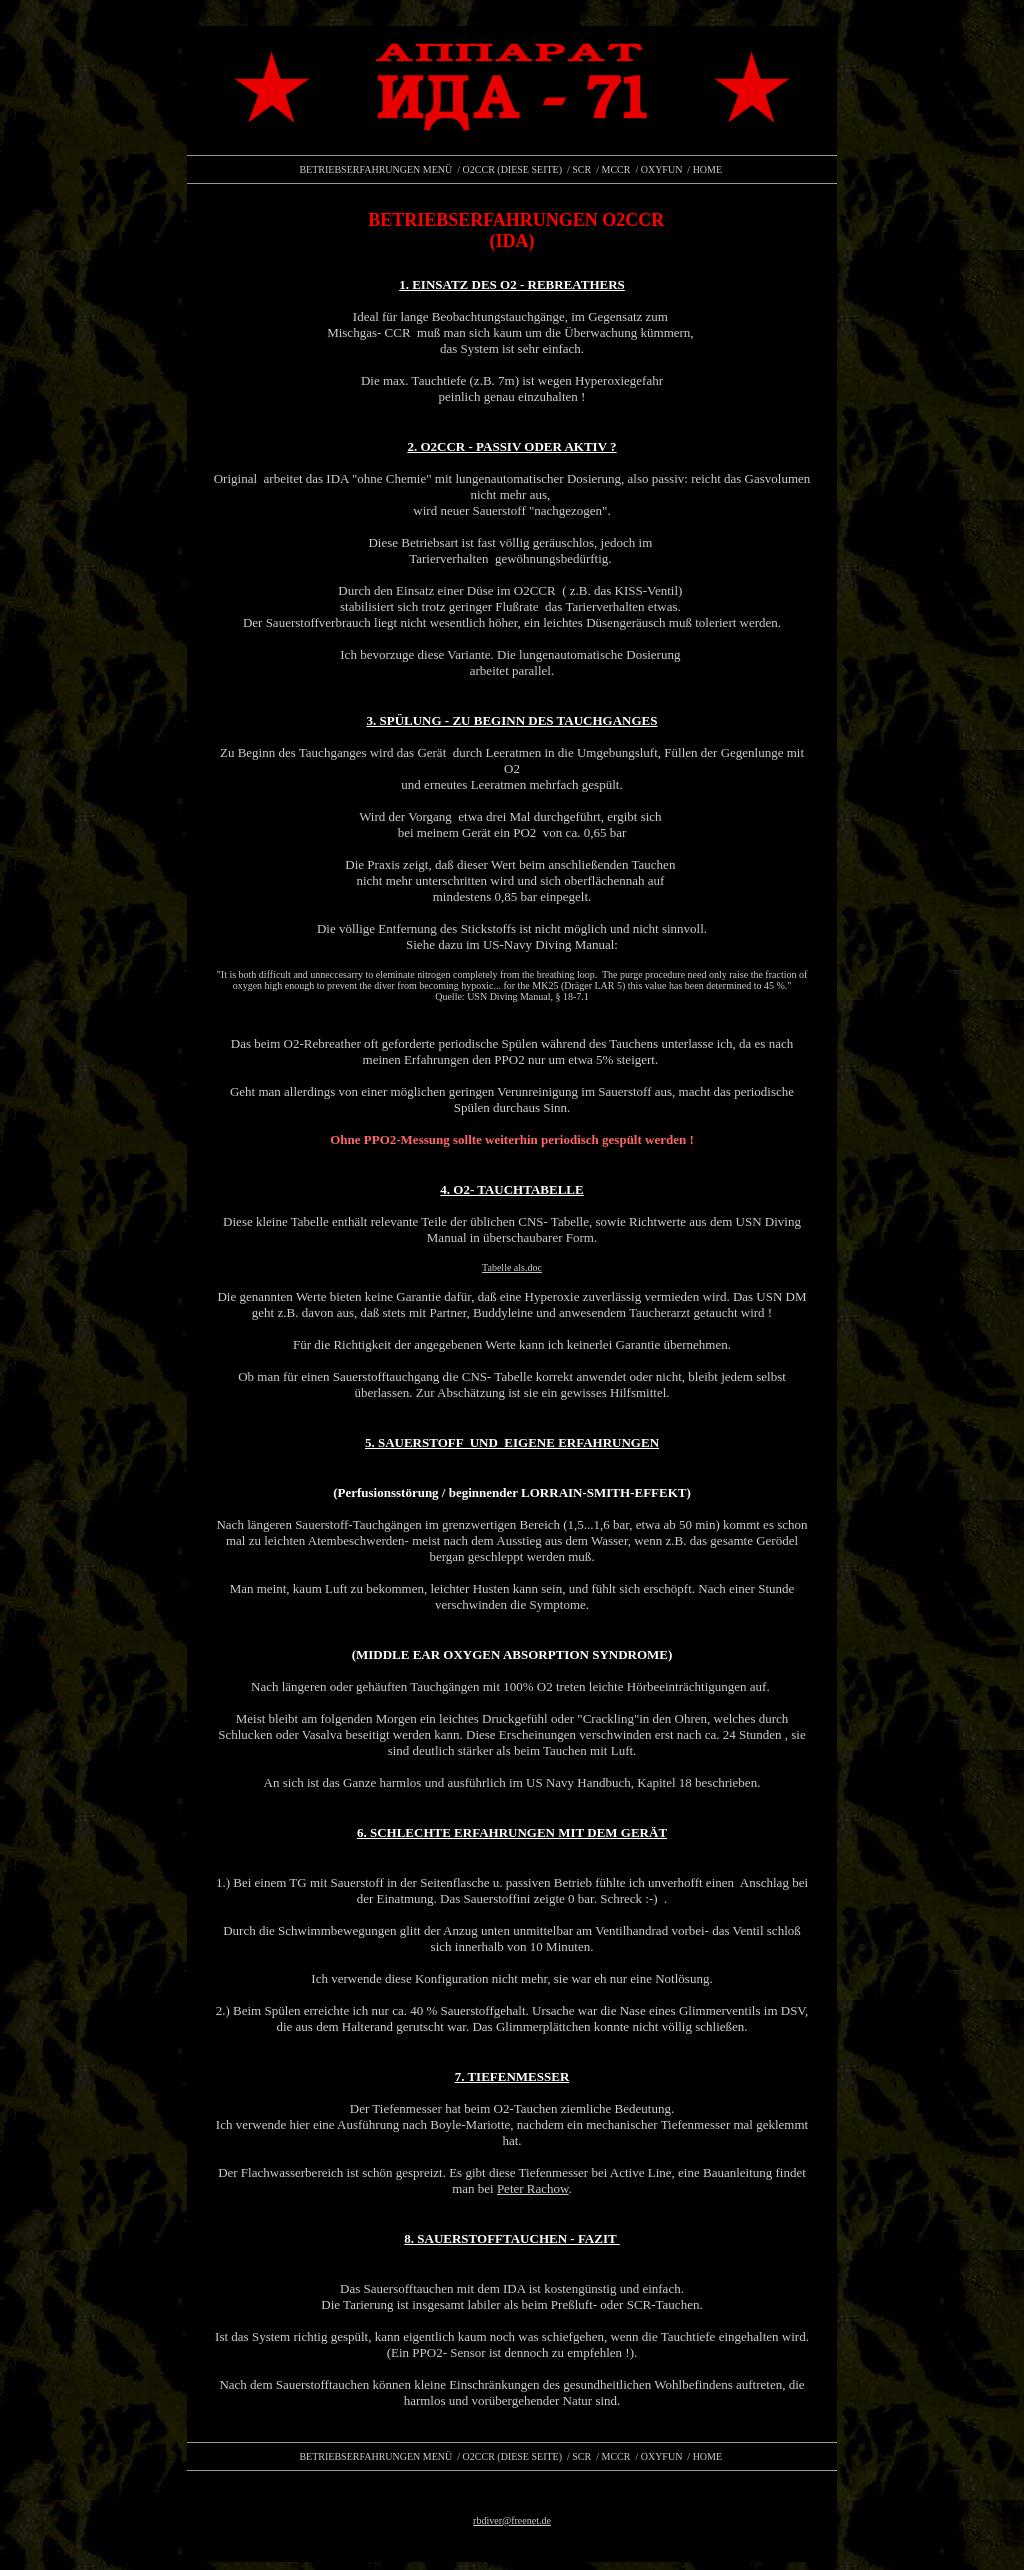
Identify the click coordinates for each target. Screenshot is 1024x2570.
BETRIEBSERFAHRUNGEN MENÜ (375, 169)
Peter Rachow (533, 2188)
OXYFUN (662, 169)
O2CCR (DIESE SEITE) (512, 169)
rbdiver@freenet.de (512, 2520)
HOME (707, 169)
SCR (581, 169)
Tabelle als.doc (512, 1267)
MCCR (616, 169)
